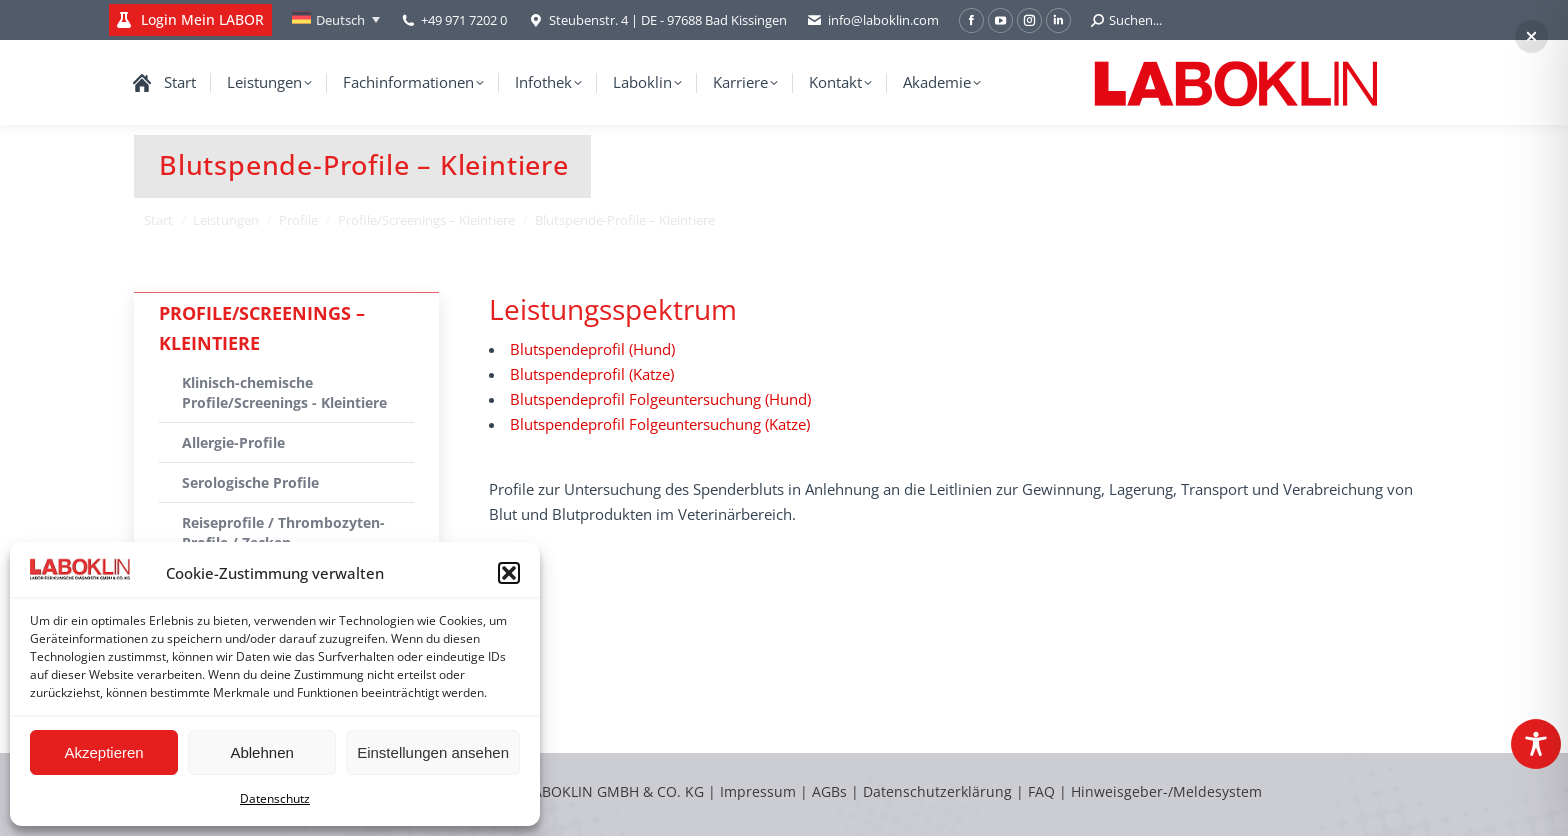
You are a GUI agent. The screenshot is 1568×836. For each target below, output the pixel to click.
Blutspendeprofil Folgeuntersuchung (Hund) (660, 399)
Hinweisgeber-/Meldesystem (1166, 791)
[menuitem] (336, 20)
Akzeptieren (103, 752)
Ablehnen (261, 752)
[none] (336, 20)
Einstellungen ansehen (433, 752)
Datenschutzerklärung (937, 791)
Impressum (758, 791)
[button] (509, 573)
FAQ (1041, 791)
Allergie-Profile (233, 442)
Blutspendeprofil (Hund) (592, 349)
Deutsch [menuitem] (340, 20)
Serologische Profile (250, 482)
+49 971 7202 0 (464, 20)
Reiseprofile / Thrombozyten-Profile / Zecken (283, 532)
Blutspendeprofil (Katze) (592, 374)
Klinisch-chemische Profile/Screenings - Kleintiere (284, 392)
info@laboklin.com (873, 20)
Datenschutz (275, 798)
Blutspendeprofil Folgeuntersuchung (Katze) (660, 424)
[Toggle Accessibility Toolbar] (1536, 744)
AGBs (831, 791)
